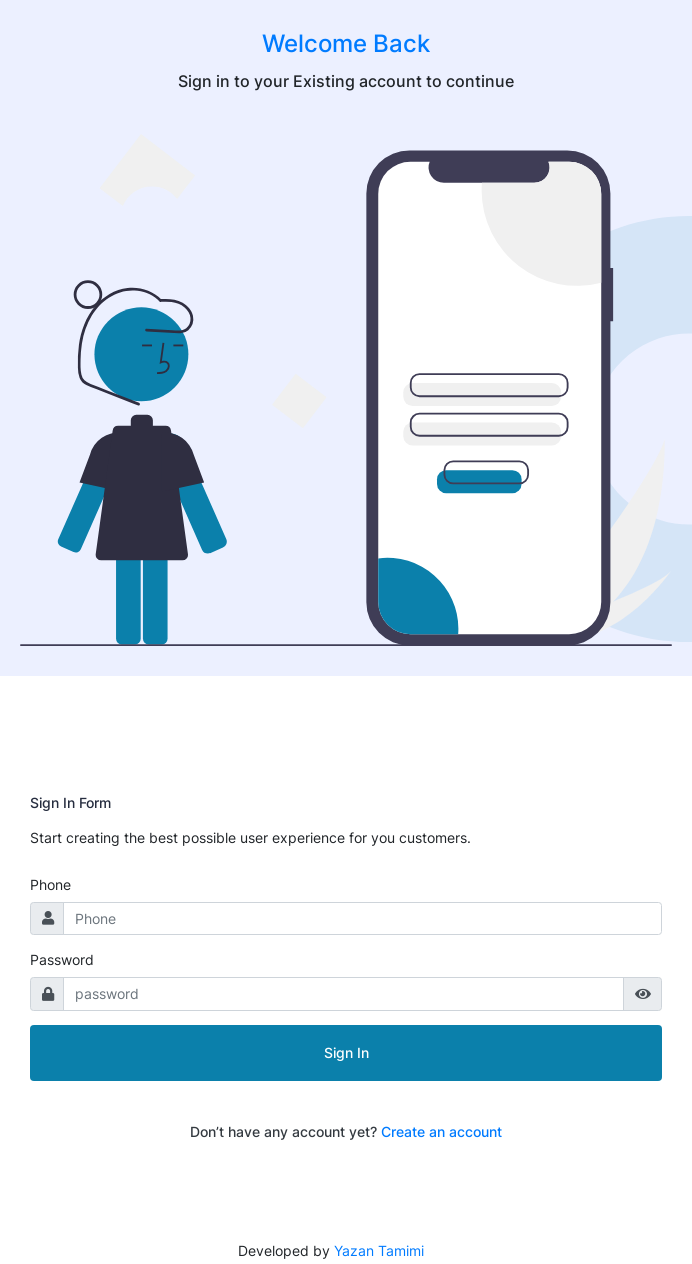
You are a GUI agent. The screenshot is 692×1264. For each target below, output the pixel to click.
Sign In (346, 1052)
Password (62, 959)
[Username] (362, 919)
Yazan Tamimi (379, 1250)
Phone (50, 884)
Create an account (441, 1131)
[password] (343, 994)
